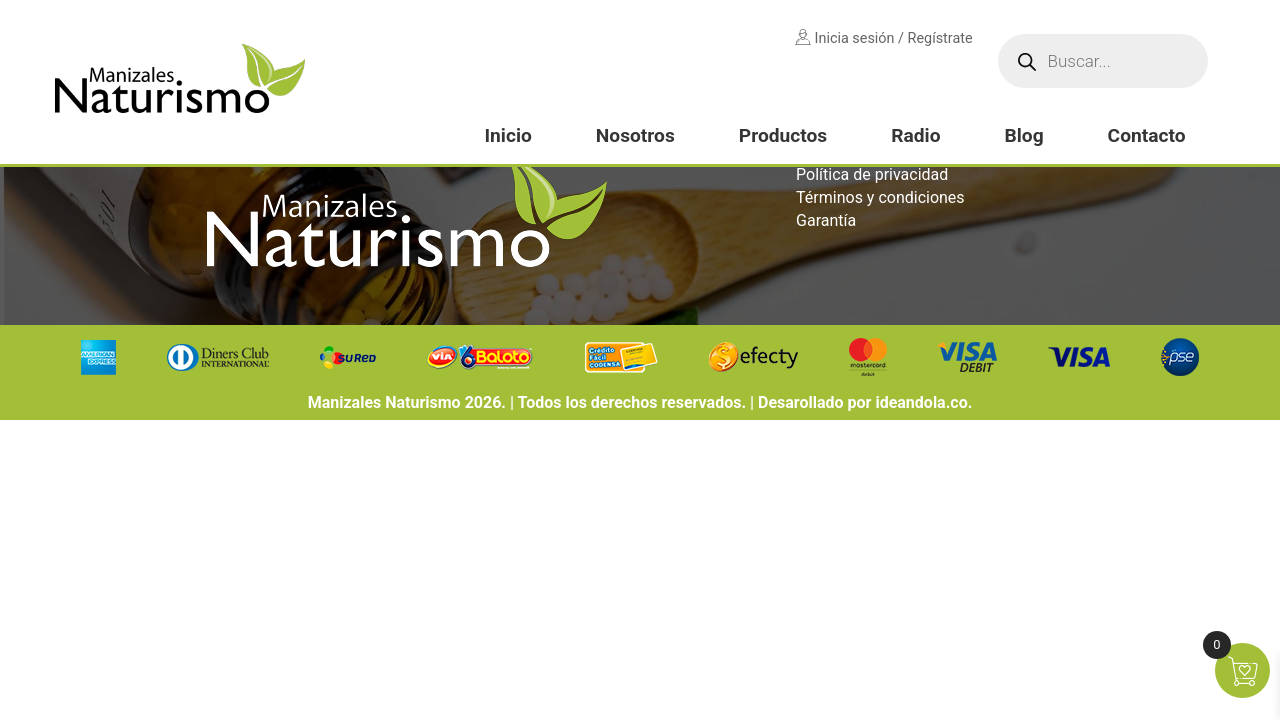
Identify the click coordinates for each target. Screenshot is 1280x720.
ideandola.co (921, 402)
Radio (915, 135)
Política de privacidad (872, 174)
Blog (1023, 135)
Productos (783, 135)
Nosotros (635, 135)
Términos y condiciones (880, 197)
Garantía (826, 220)
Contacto (1147, 135)
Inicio (507, 135)
